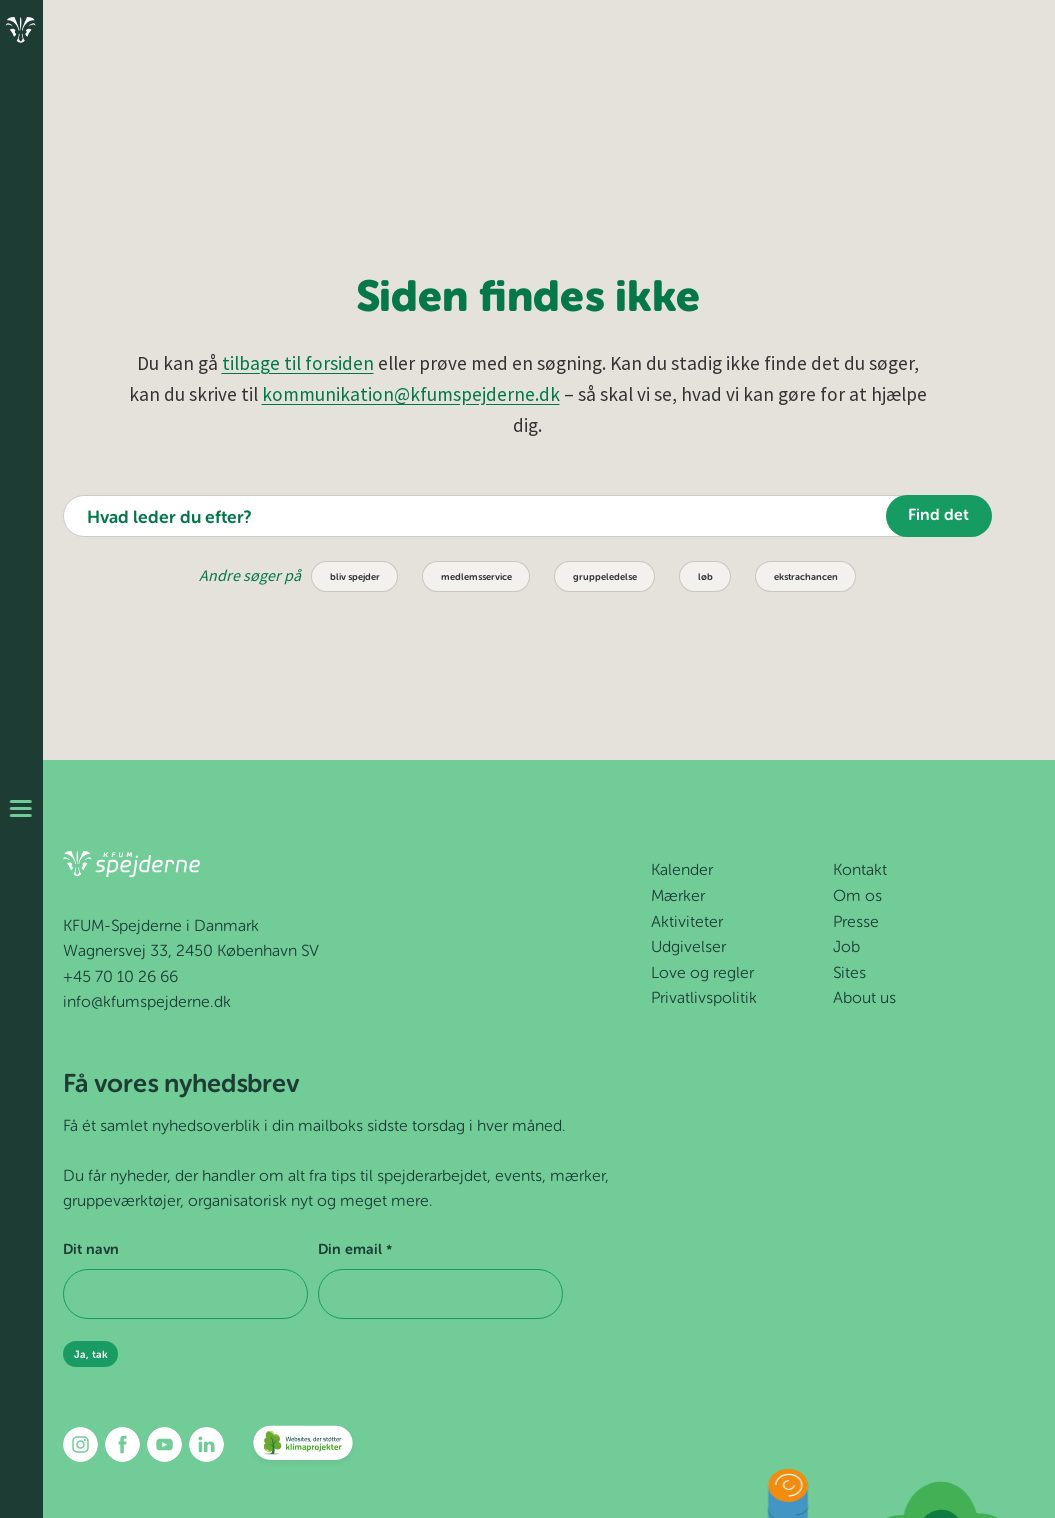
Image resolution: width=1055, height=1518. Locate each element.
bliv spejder (355, 577)
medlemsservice (476, 577)
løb (705, 577)
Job (846, 948)
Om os (857, 897)
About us (864, 999)
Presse (856, 923)
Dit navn (91, 1250)
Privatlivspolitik (704, 999)
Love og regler (702, 974)
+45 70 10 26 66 (120, 978)
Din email (354, 1251)
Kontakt (860, 871)
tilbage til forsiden (298, 363)
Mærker (678, 897)
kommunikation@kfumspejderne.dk (411, 394)
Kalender (682, 871)
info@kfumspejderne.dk (147, 1003)
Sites (849, 974)
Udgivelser (688, 948)
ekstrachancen (806, 577)
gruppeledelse (605, 577)
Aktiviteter (687, 923)
